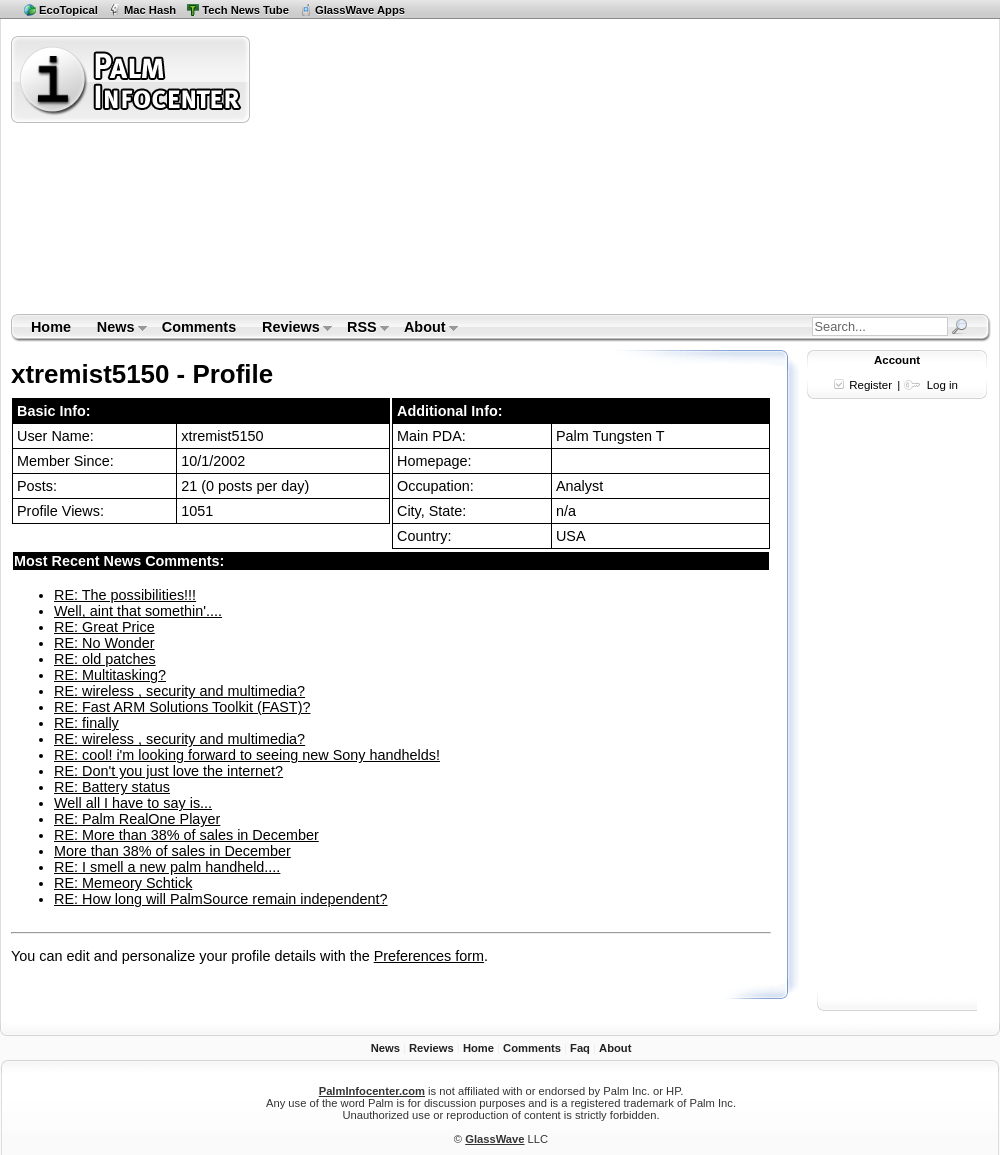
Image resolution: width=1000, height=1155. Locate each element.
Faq (580, 1048)
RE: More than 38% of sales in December (186, 835)
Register (870, 385)
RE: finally (86, 723)
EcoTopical (68, 10)
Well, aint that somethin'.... (138, 611)
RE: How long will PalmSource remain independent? (221, 899)
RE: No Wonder (104, 643)
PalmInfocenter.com (372, 1091)
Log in (942, 385)
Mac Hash (150, 10)
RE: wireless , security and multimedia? (179, 691)
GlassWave (494, 1139)
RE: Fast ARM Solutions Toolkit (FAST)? (182, 707)
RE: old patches (105, 659)
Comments (199, 327)
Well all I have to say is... (133, 803)
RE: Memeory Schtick (123, 883)
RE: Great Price (104, 627)
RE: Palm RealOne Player (137, 819)
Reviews (290, 329)
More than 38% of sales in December (172, 851)
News (115, 329)
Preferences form (429, 956)
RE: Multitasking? (110, 675)
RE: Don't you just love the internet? (168, 771)
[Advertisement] (513, 174)
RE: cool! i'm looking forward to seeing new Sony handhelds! (247, 755)
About (424, 329)
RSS (361, 329)
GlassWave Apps (360, 10)
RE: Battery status (112, 787)
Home (51, 327)
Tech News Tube (245, 10)
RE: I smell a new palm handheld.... (167, 867)
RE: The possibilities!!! (125, 595)
